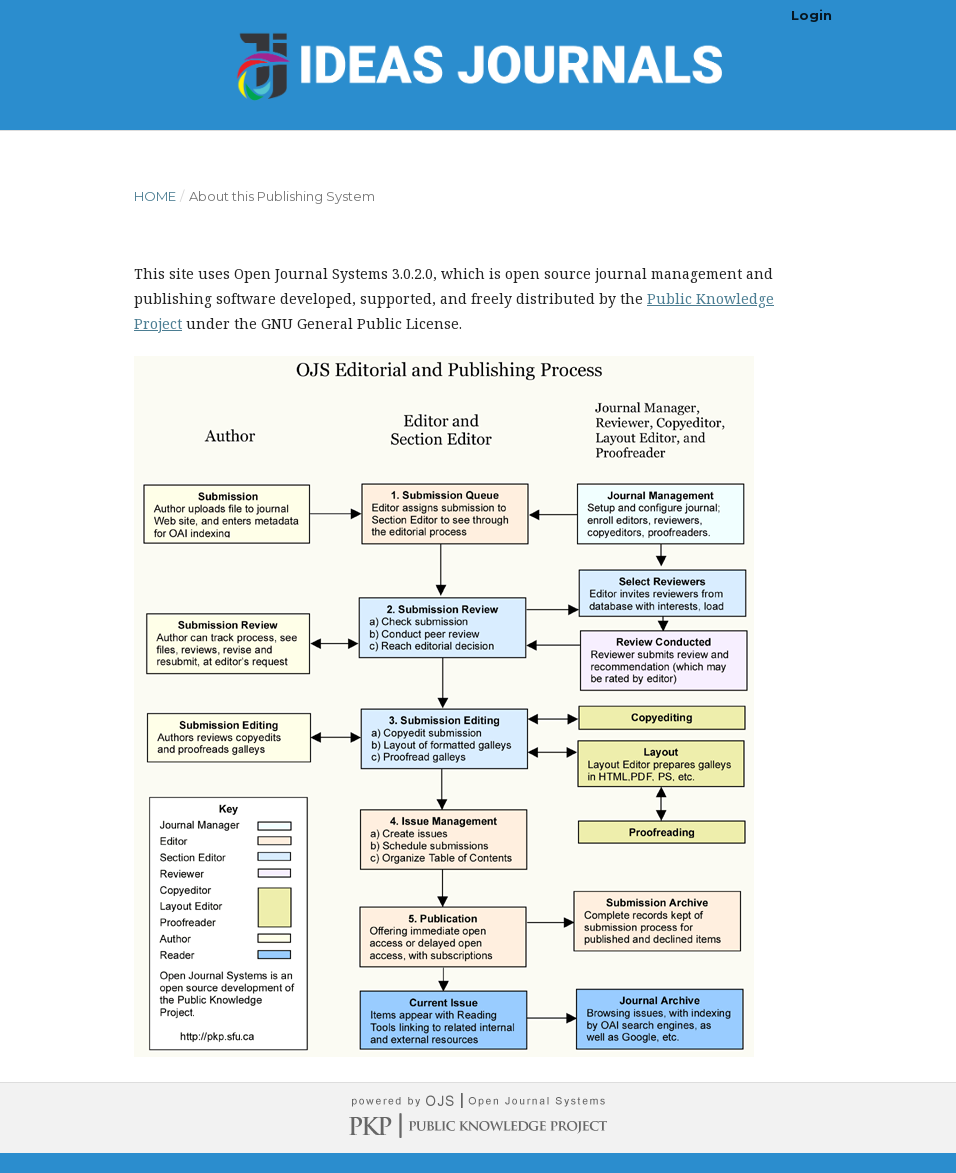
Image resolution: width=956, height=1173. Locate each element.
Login (811, 15)
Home (155, 196)
